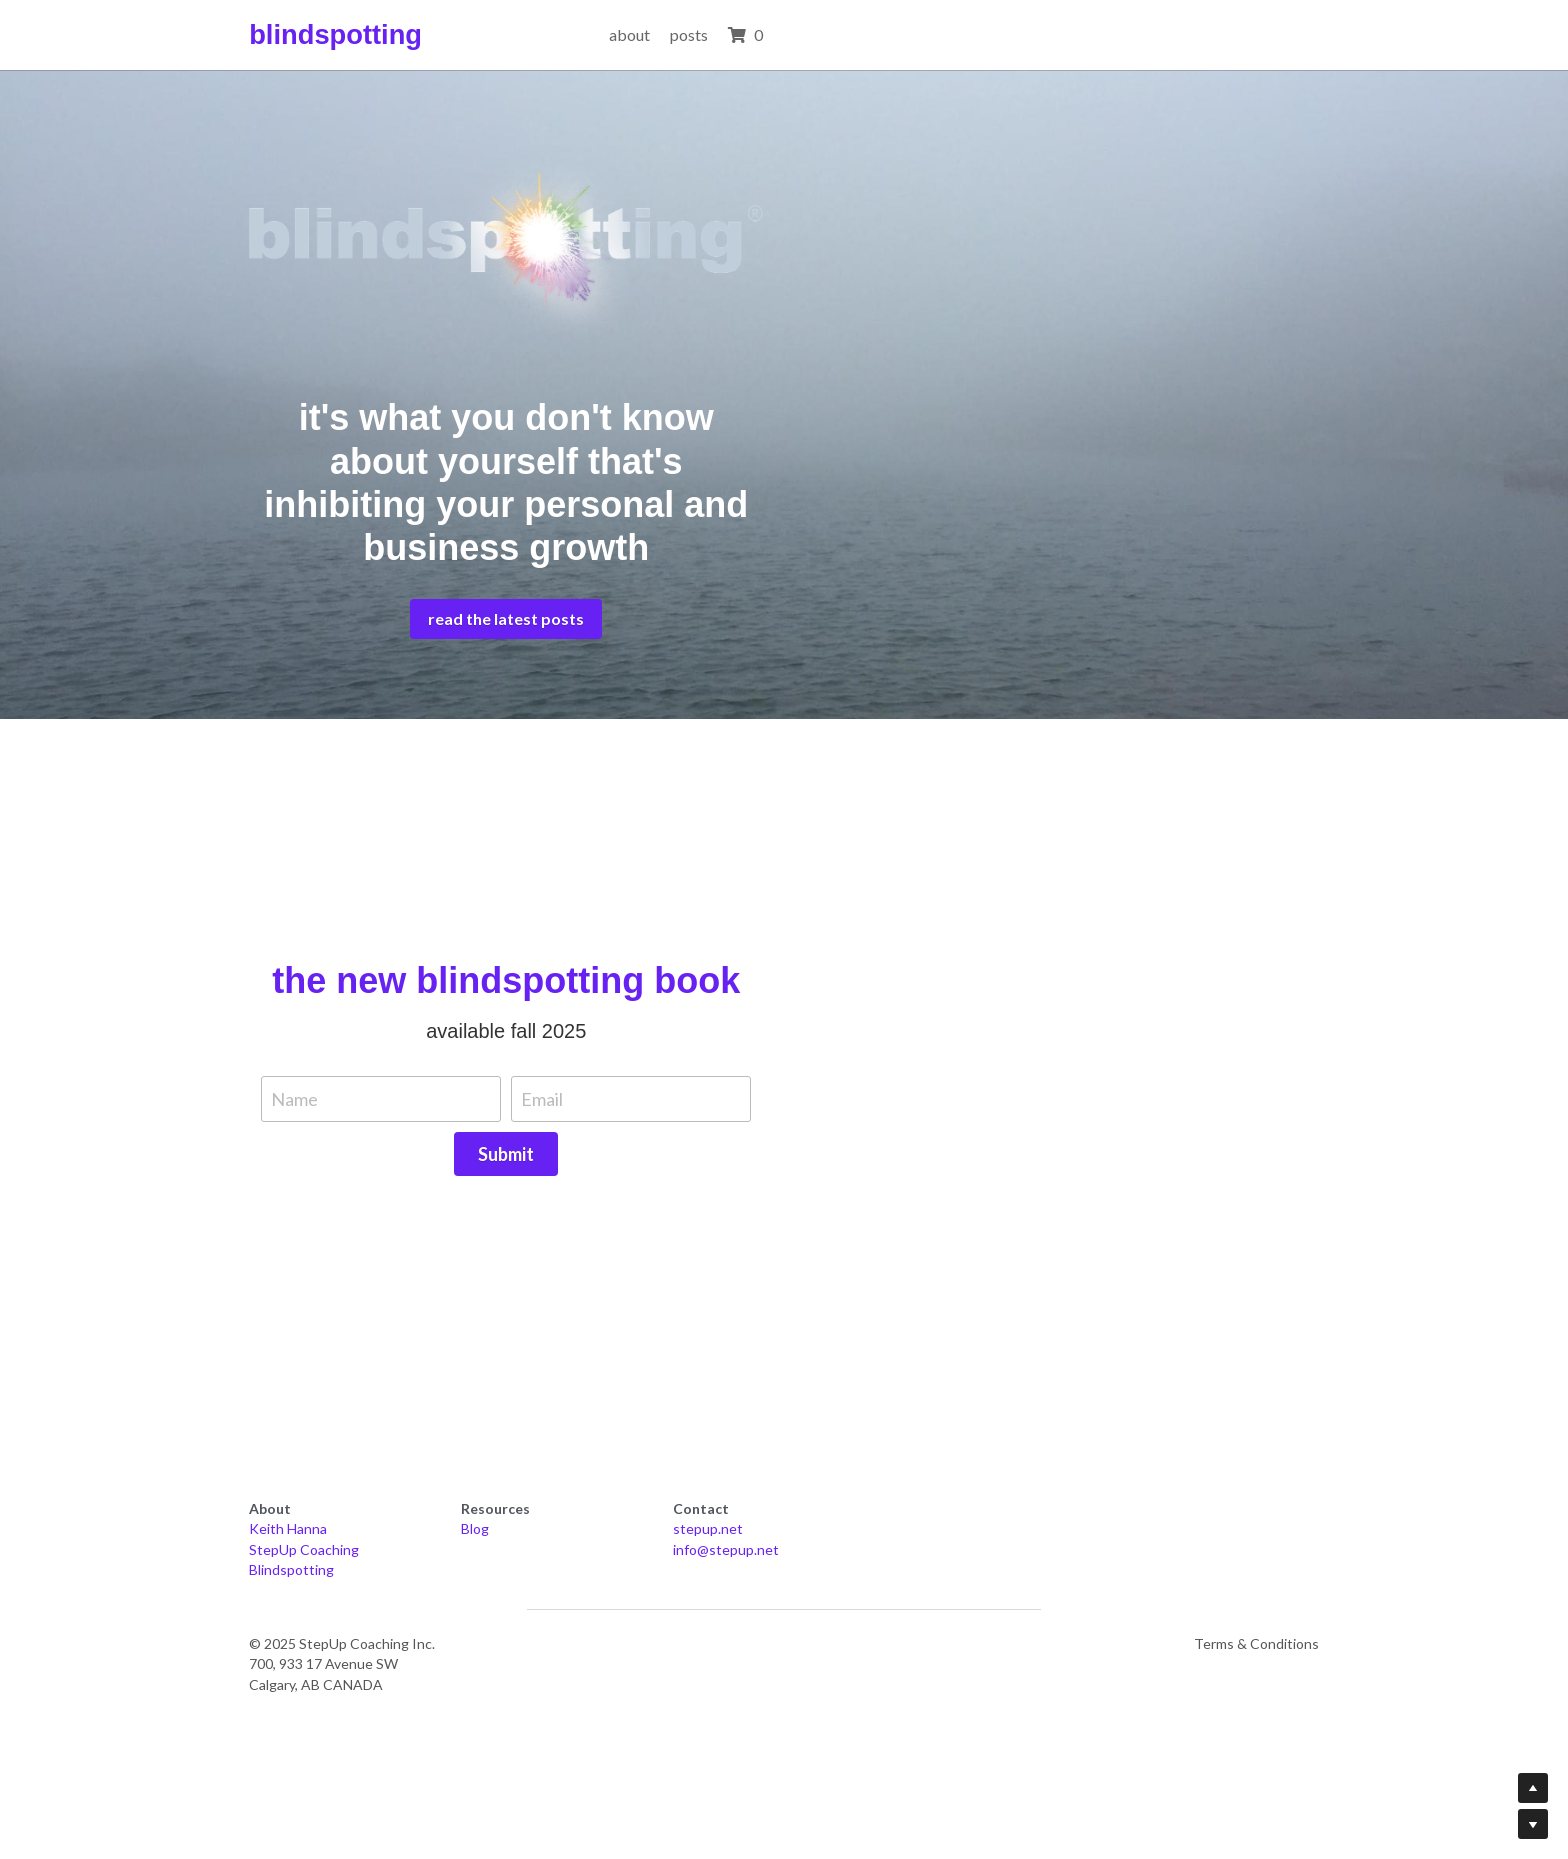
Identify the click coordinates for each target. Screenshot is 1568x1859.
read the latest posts (784, 763)
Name (515, 1244)
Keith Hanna (291, 1626)
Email (763, 1244)
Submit (1034, 1243)
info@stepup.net (1030, 1647)
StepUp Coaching (307, 1647)
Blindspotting (294, 1667)
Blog (629, 1626)
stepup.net (1012, 1626)
